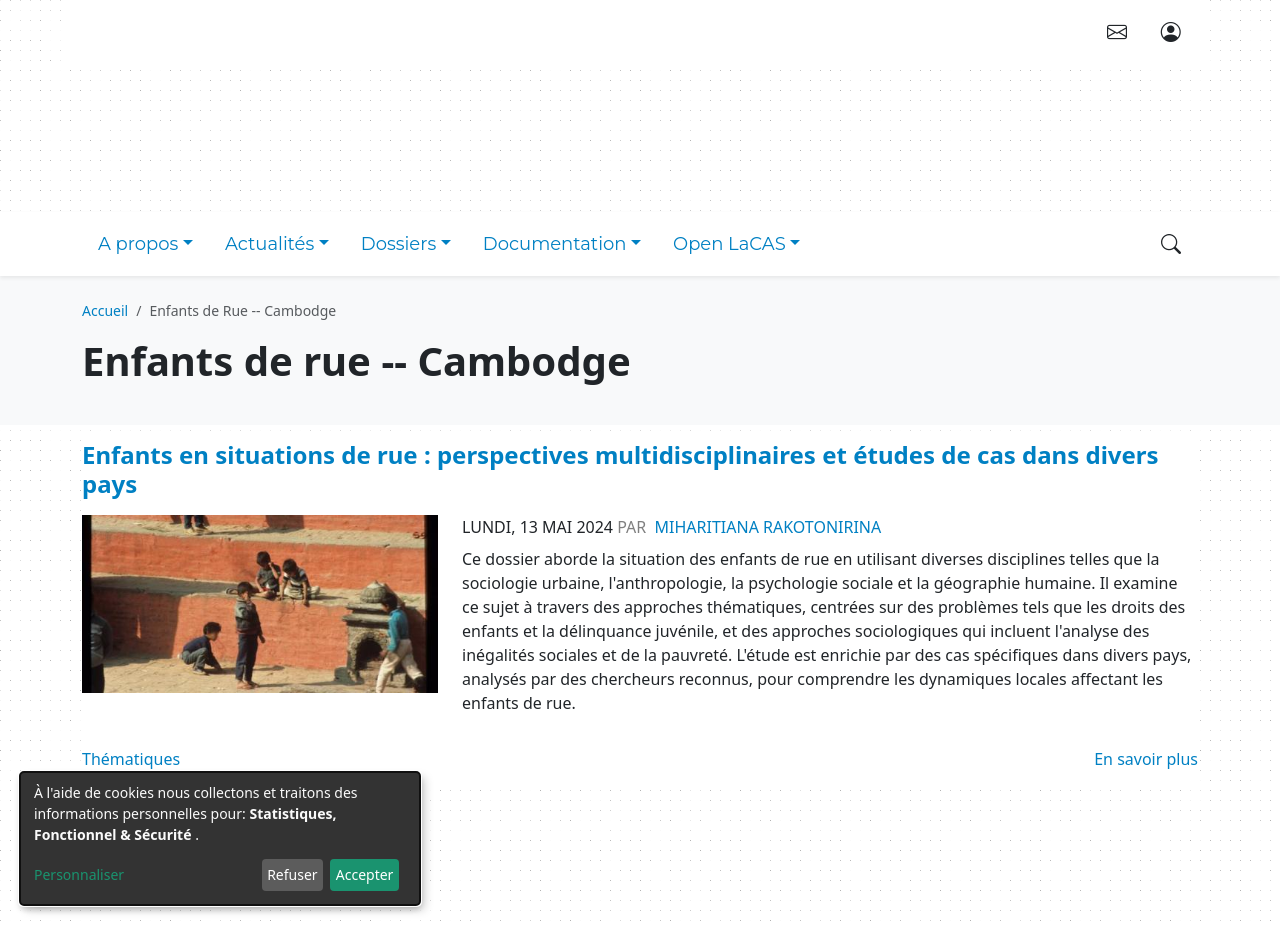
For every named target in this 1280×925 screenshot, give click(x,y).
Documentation (555, 244)
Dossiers (398, 244)
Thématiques (131, 759)
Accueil (105, 310)
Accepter (365, 874)
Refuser (292, 874)
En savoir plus (1146, 759)
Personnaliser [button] (79, 874)
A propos (138, 244)
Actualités (269, 244)
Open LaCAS (729, 244)
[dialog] (220, 838)
